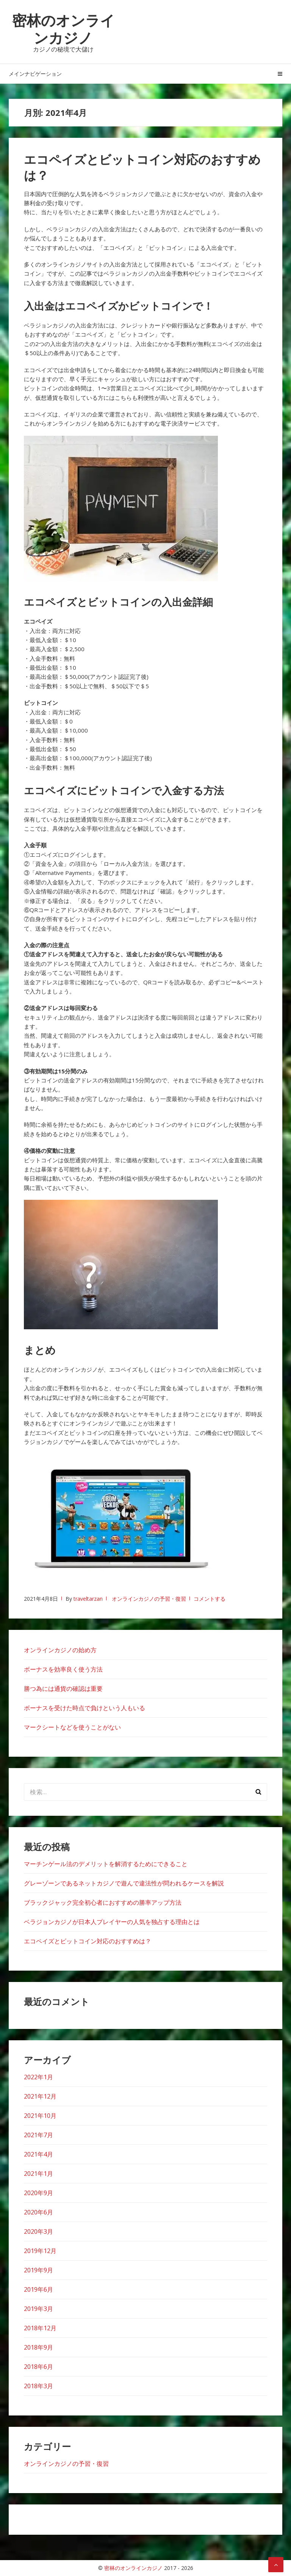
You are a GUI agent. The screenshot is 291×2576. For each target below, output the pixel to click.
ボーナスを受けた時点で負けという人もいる (84, 1708)
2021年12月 (40, 2096)
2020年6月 (38, 2212)
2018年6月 (38, 2366)
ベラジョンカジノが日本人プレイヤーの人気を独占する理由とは (112, 1922)
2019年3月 (38, 2309)
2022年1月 (38, 2077)
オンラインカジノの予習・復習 (149, 1598)
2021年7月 (38, 2135)
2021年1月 (38, 2173)
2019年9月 (38, 2270)
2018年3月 (38, 2386)
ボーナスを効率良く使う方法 (63, 1669)
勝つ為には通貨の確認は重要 (63, 1688)
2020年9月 (38, 2193)
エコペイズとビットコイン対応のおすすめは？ (142, 167)
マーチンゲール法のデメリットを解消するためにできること (106, 1864)
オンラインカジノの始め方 (60, 1650)
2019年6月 (38, 2289)
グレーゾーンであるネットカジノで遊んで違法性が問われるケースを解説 (124, 1883)
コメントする (209, 1598)
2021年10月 (40, 2115)
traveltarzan (88, 1598)
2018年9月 (38, 2347)
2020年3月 (38, 2231)
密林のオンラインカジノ (63, 28)
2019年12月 (40, 2251)
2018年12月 (40, 2328)
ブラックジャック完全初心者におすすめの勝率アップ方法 (102, 1902)
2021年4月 (38, 2154)
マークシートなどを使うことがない (72, 1727)
